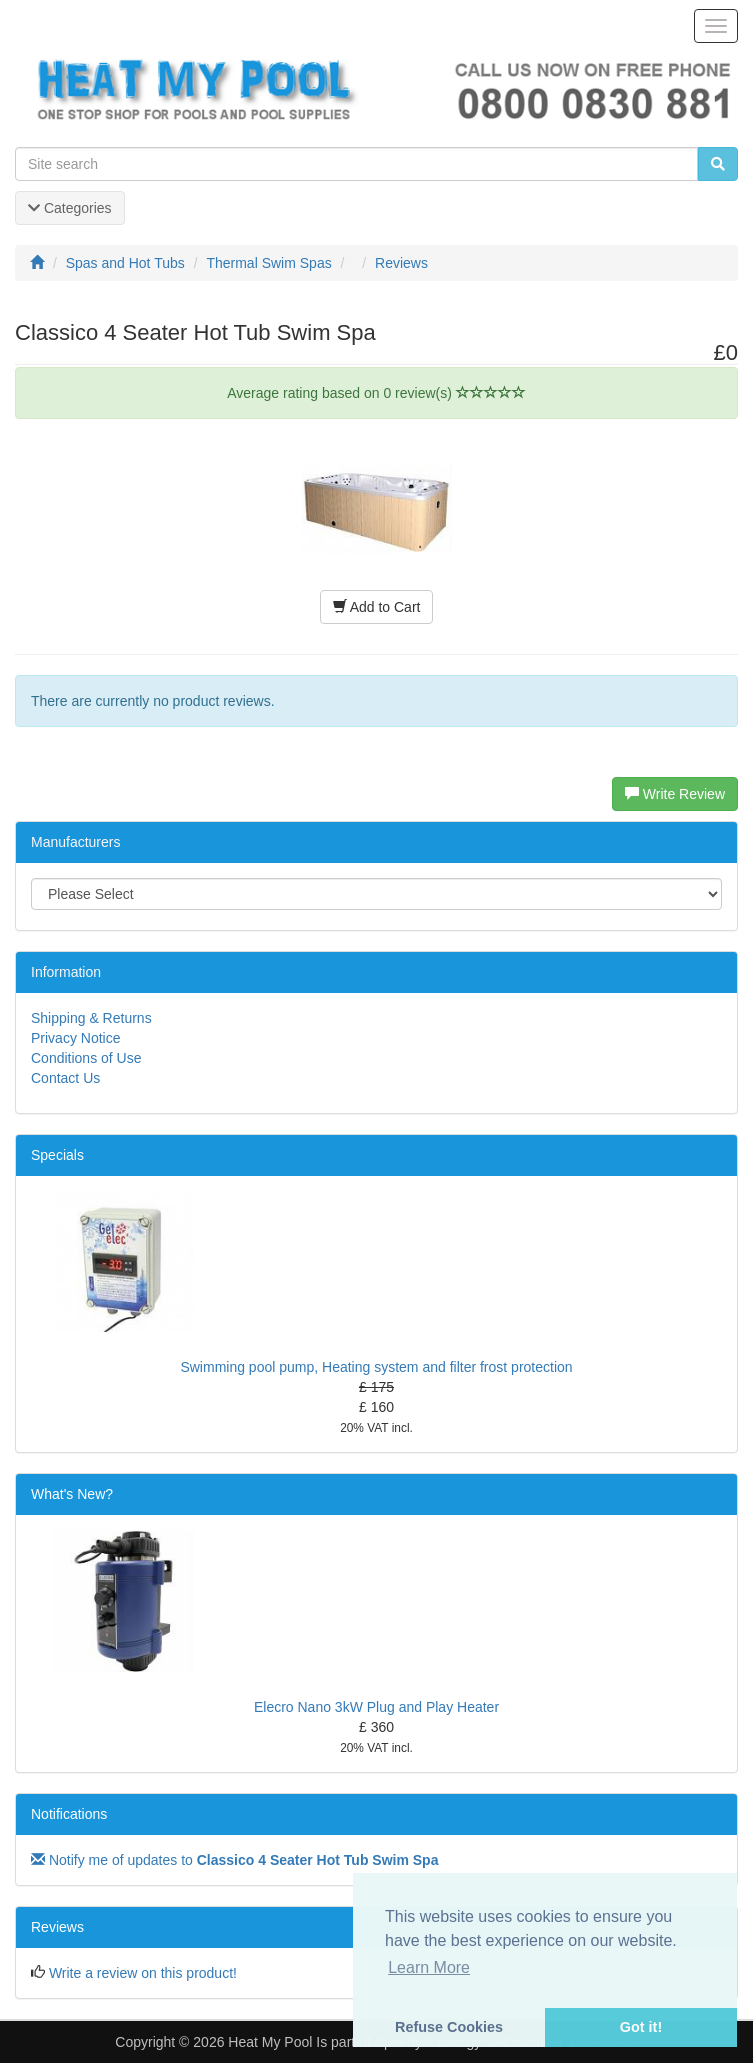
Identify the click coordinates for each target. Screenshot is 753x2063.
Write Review (675, 794)
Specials (57, 1155)
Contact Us (65, 1078)
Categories (70, 208)
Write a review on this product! (143, 1973)
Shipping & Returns (91, 1018)
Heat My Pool (270, 2042)
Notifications (69, 1814)
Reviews (57, 1927)
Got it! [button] (641, 2027)
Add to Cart (377, 607)
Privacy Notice (75, 1038)
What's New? (72, 1494)
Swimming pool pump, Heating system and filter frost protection (376, 1367)
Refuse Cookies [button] (449, 2027)
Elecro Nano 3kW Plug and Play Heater (376, 1707)
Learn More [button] (429, 1967)
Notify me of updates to (234, 1860)
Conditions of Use (86, 1058)
